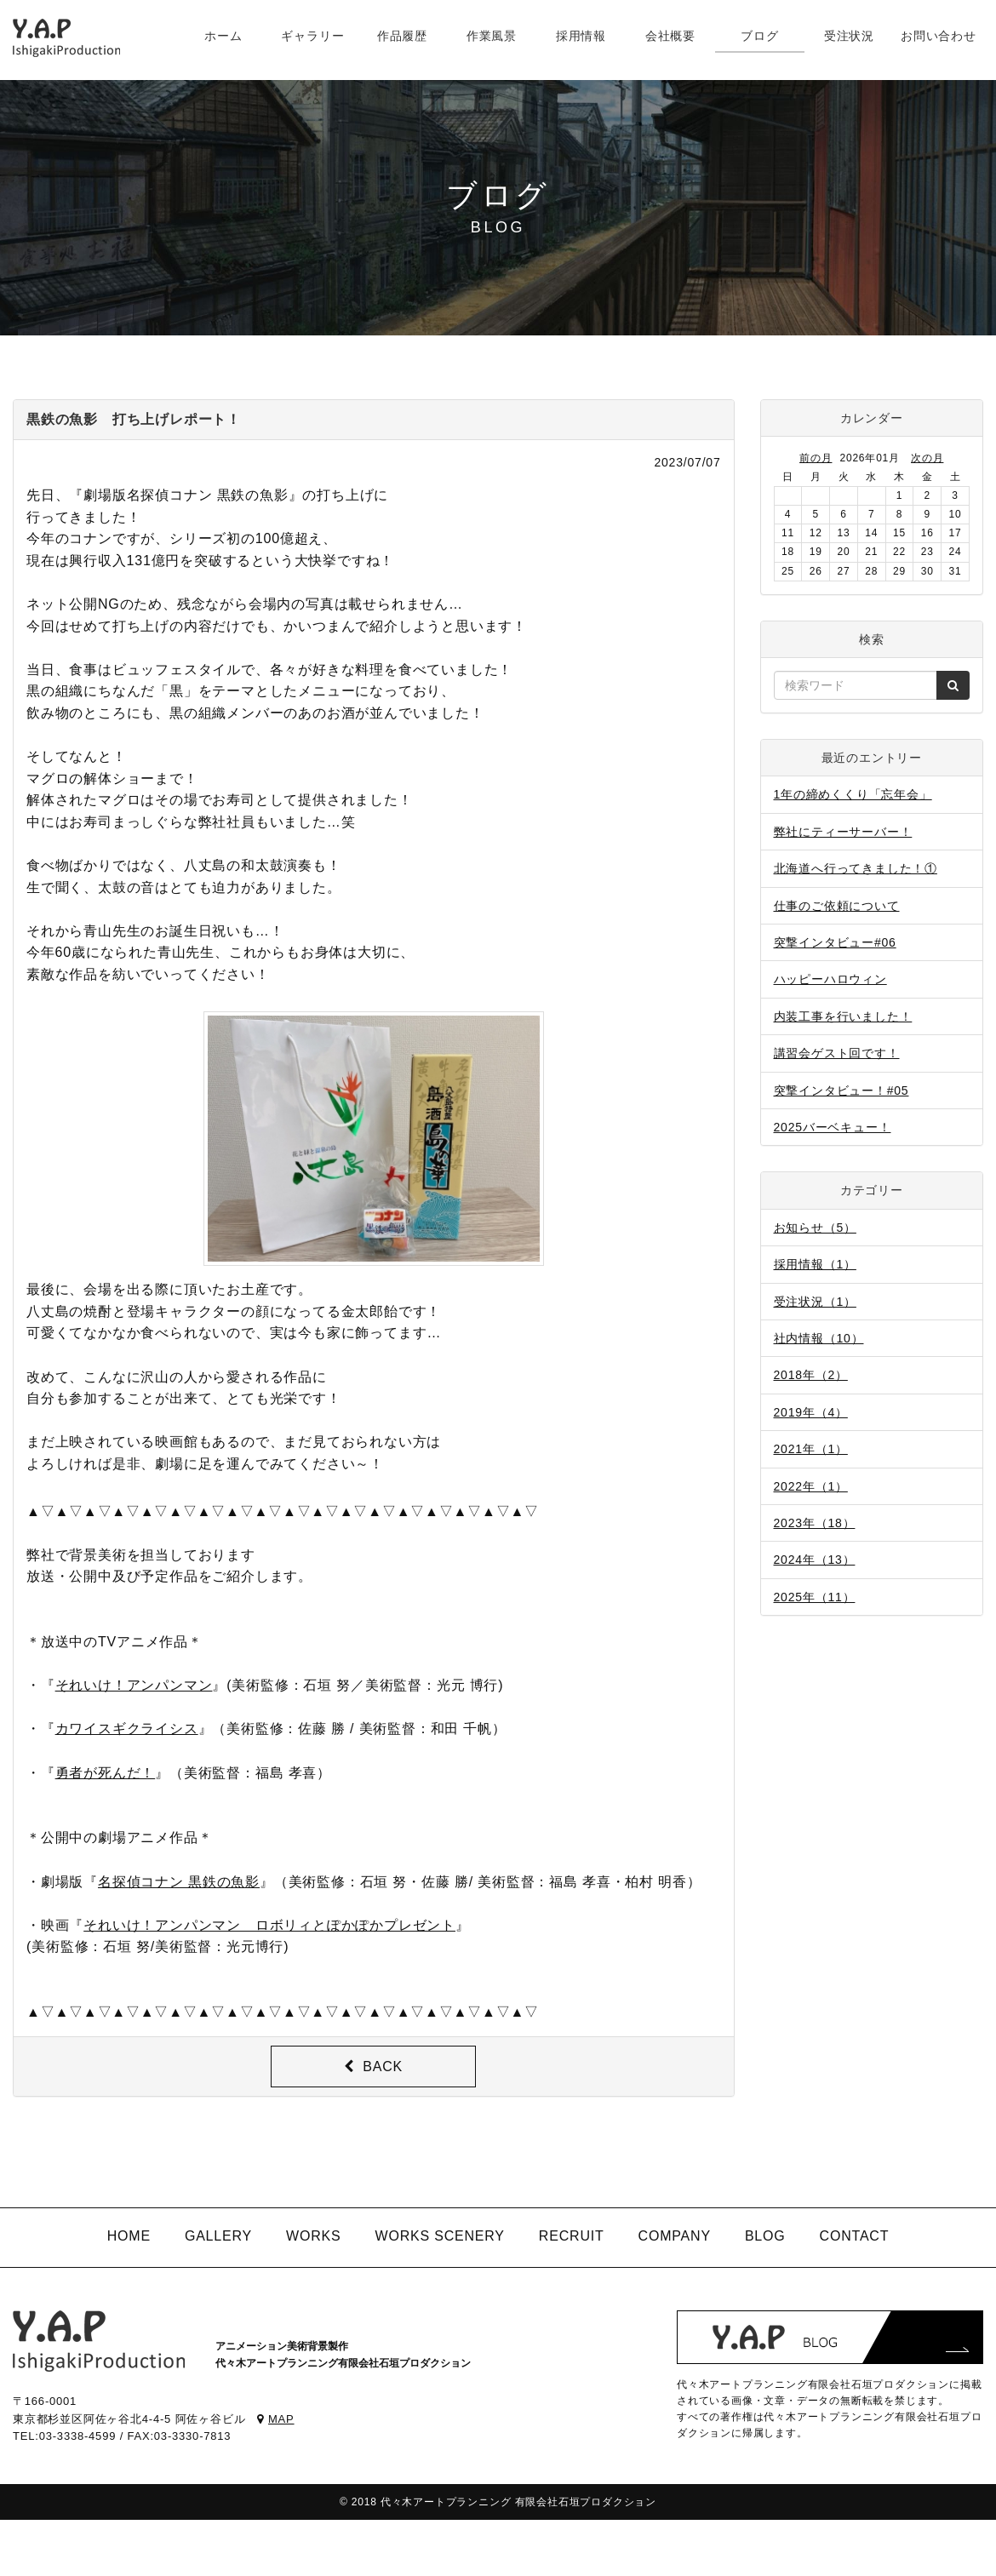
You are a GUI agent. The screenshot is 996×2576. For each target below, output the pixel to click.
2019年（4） (811, 1412)
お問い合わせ (938, 36)
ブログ (759, 36)
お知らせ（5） (815, 1227)
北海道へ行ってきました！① (855, 868)
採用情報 (581, 36)
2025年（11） (815, 1597)
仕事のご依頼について (837, 906)
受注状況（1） (815, 1301)
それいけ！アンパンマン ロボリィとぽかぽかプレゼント (269, 1925)
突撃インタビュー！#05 (841, 1090)
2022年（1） (811, 1486)
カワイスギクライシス (126, 1728)
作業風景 (492, 36)
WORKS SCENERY (439, 2236)
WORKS (313, 2236)
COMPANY (674, 2236)
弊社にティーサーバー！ (843, 832)
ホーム (223, 36)
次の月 (927, 458)
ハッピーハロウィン (830, 979)
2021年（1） (811, 1449)
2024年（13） (815, 1559)
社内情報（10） (819, 1338)
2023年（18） (815, 1523)
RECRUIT (571, 2236)
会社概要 (670, 36)
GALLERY (218, 2236)
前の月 (815, 458)
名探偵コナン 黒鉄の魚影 (179, 1882)
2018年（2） (811, 1375)
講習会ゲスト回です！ (837, 1053)
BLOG (765, 2236)
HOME (129, 2236)
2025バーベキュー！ (832, 1127)
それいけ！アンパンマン (134, 1685)
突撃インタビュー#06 (835, 942)
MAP (275, 2419)
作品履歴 (402, 36)
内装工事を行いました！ (843, 1016)
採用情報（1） (815, 1264)
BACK (373, 2066)
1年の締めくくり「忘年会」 (853, 794)
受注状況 (849, 36)
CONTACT (855, 2236)
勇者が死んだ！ (105, 1773)
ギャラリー (312, 36)
